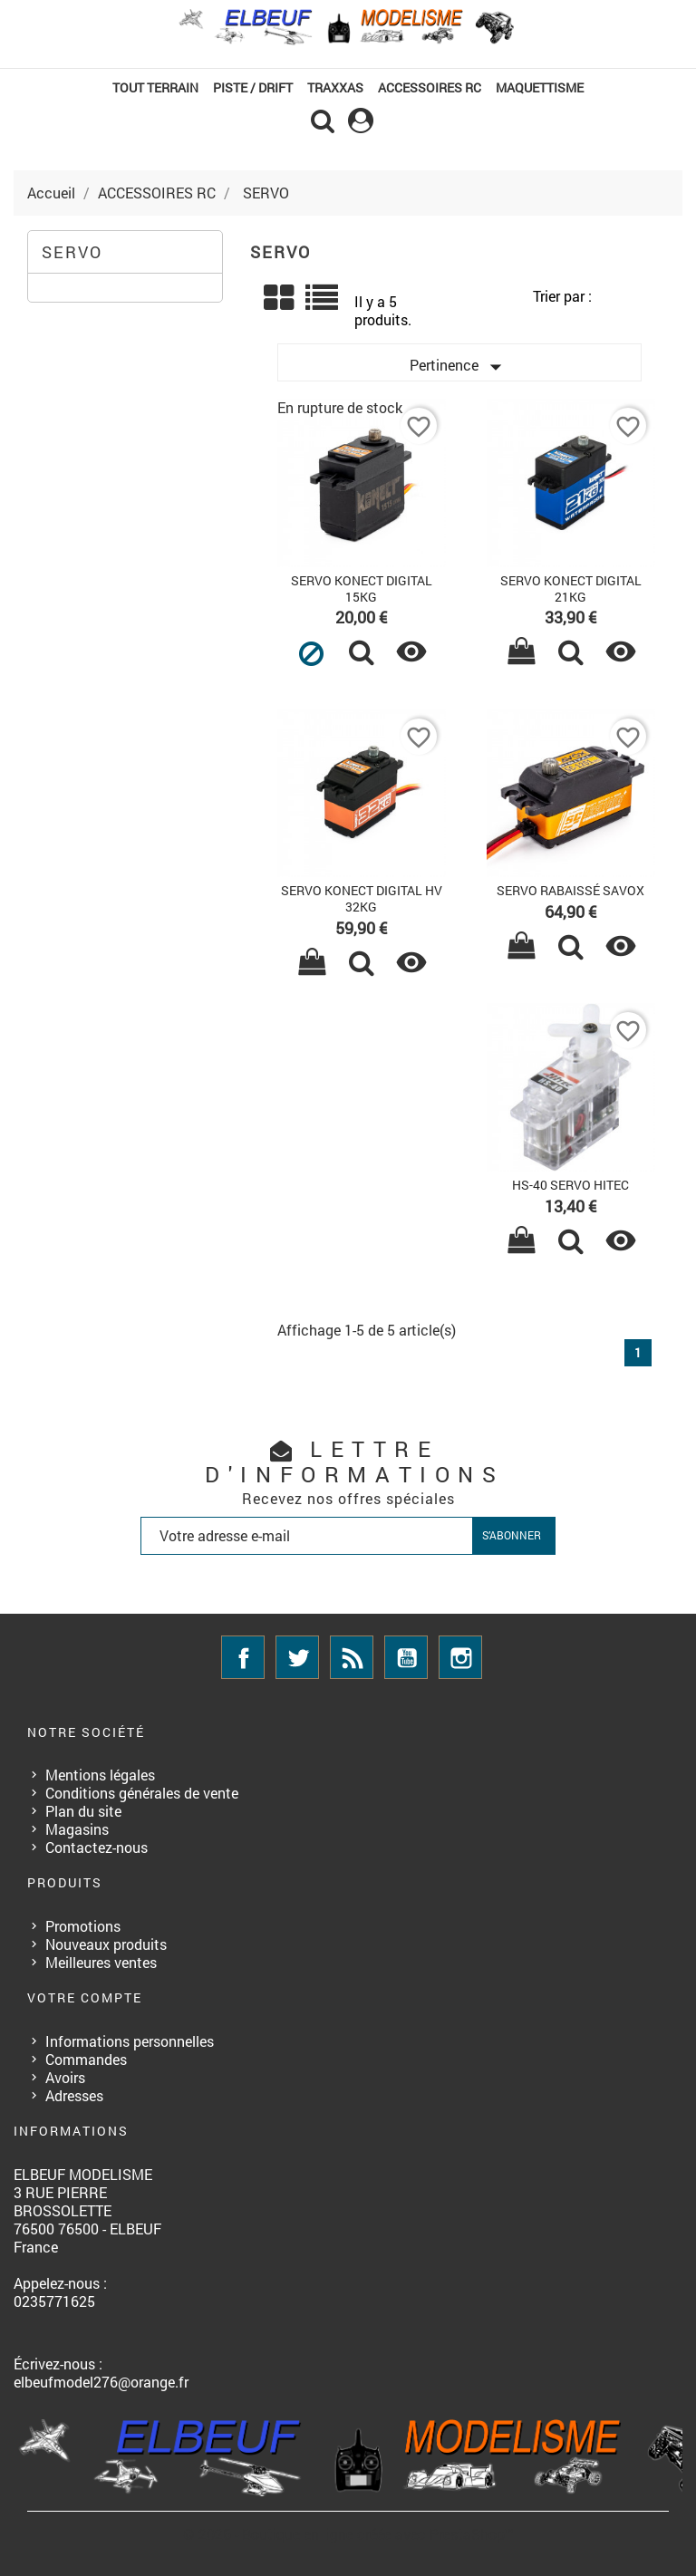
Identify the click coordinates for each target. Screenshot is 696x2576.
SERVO (72, 252)
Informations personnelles (129, 2040)
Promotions (83, 1925)
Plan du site (83, 1810)
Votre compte (84, 1997)
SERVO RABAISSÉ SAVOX (570, 890)
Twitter (297, 1657)
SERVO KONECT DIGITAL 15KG (361, 588)
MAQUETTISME (540, 87)
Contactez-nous (96, 1847)
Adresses (74, 2095)
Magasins (77, 1828)
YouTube (406, 1657)
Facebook (243, 1657)
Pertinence (459, 367)
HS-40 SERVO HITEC (570, 1184)
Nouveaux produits (106, 1944)
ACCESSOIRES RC (429, 87)
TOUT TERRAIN (155, 87)
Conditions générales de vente (141, 1792)
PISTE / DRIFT (253, 87)
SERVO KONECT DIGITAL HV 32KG (361, 898)
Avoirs (65, 2077)
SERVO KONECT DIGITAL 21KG (571, 588)
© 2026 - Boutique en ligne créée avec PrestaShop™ (348, 2533)
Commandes (86, 2059)
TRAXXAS (335, 87)
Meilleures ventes (101, 1962)
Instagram (460, 1657)
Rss (351, 1657)
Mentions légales (100, 1774)
